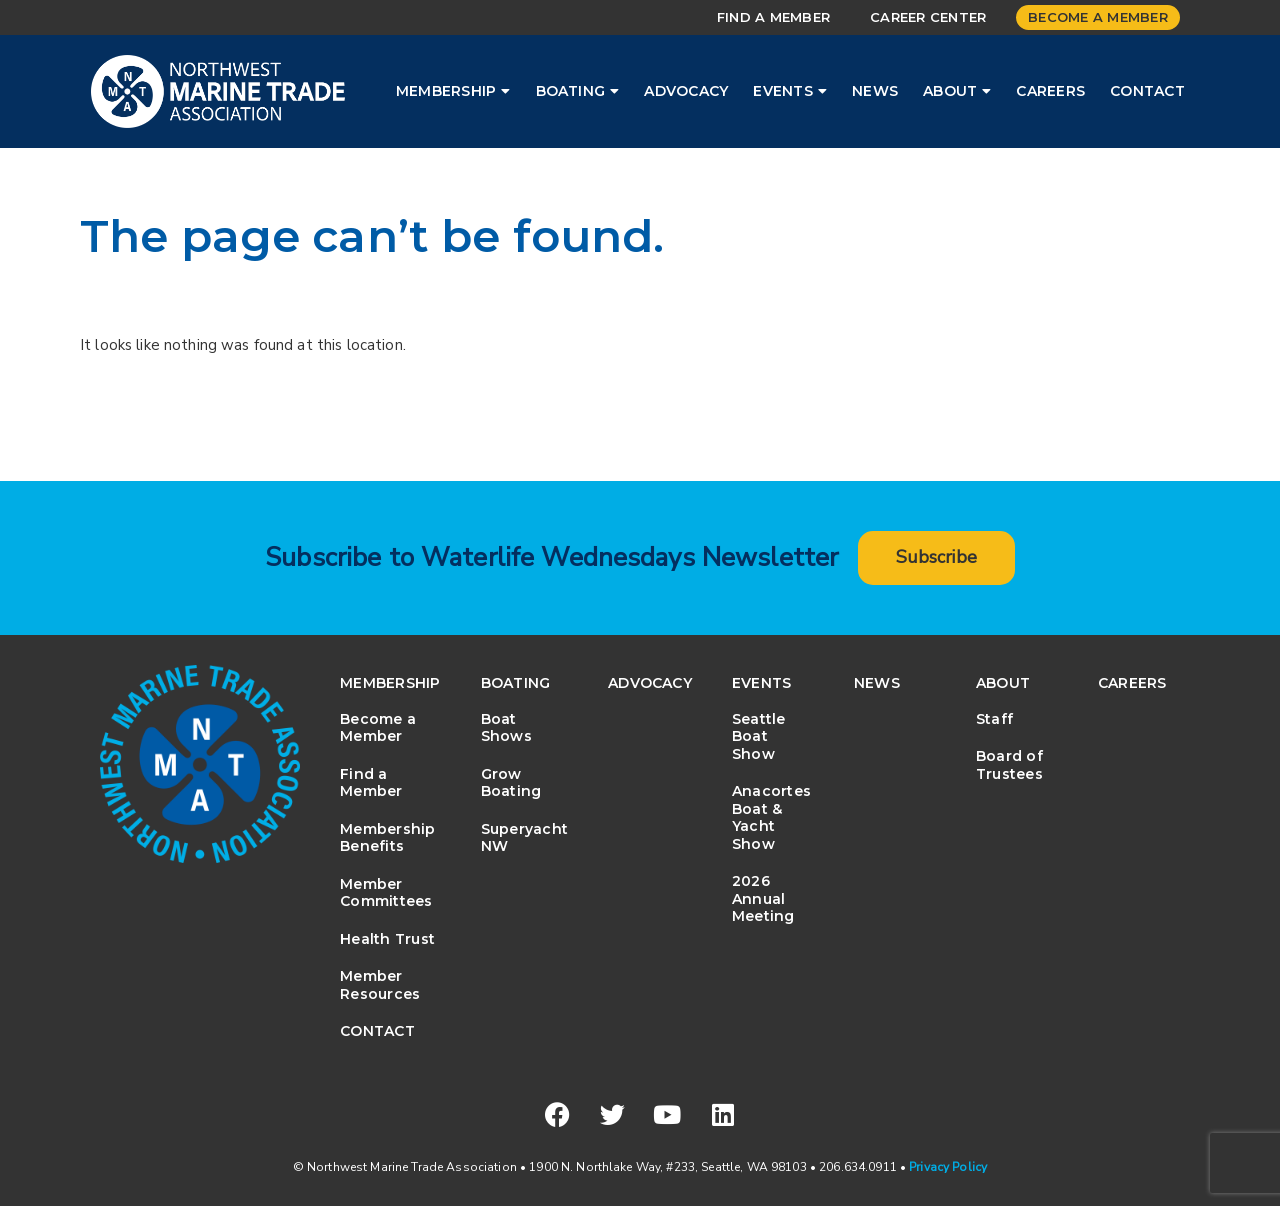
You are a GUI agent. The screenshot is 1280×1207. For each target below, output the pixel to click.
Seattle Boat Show (759, 736)
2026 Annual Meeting (763, 899)
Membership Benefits (387, 838)
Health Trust (387, 939)
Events (790, 91)
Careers (1050, 91)
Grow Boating (511, 783)
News (875, 91)
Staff (994, 719)
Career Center (928, 17)
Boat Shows (506, 728)
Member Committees (386, 893)
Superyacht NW (524, 838)
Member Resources (380, 986)
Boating (578, 91)
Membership (453, 91)
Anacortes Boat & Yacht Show (771, 818)
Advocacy (686, 91)
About (957, 91)
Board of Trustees (1009, 766)
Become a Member (1098, 17)
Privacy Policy (948, 1168)
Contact (1147, 91)
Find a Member (773, 17)
